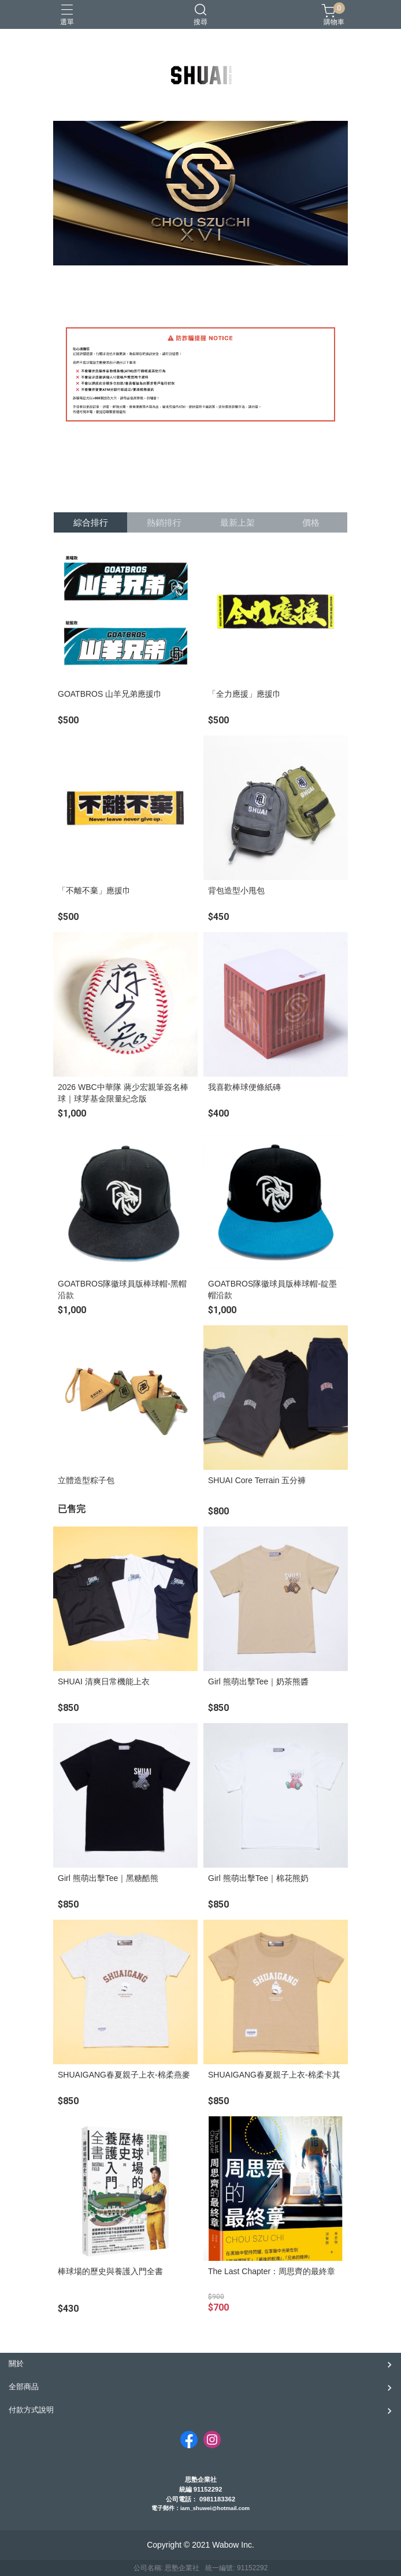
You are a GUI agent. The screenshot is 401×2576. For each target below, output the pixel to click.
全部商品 (24, 2386)
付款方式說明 (31, 2409)
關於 (16, 2363)
